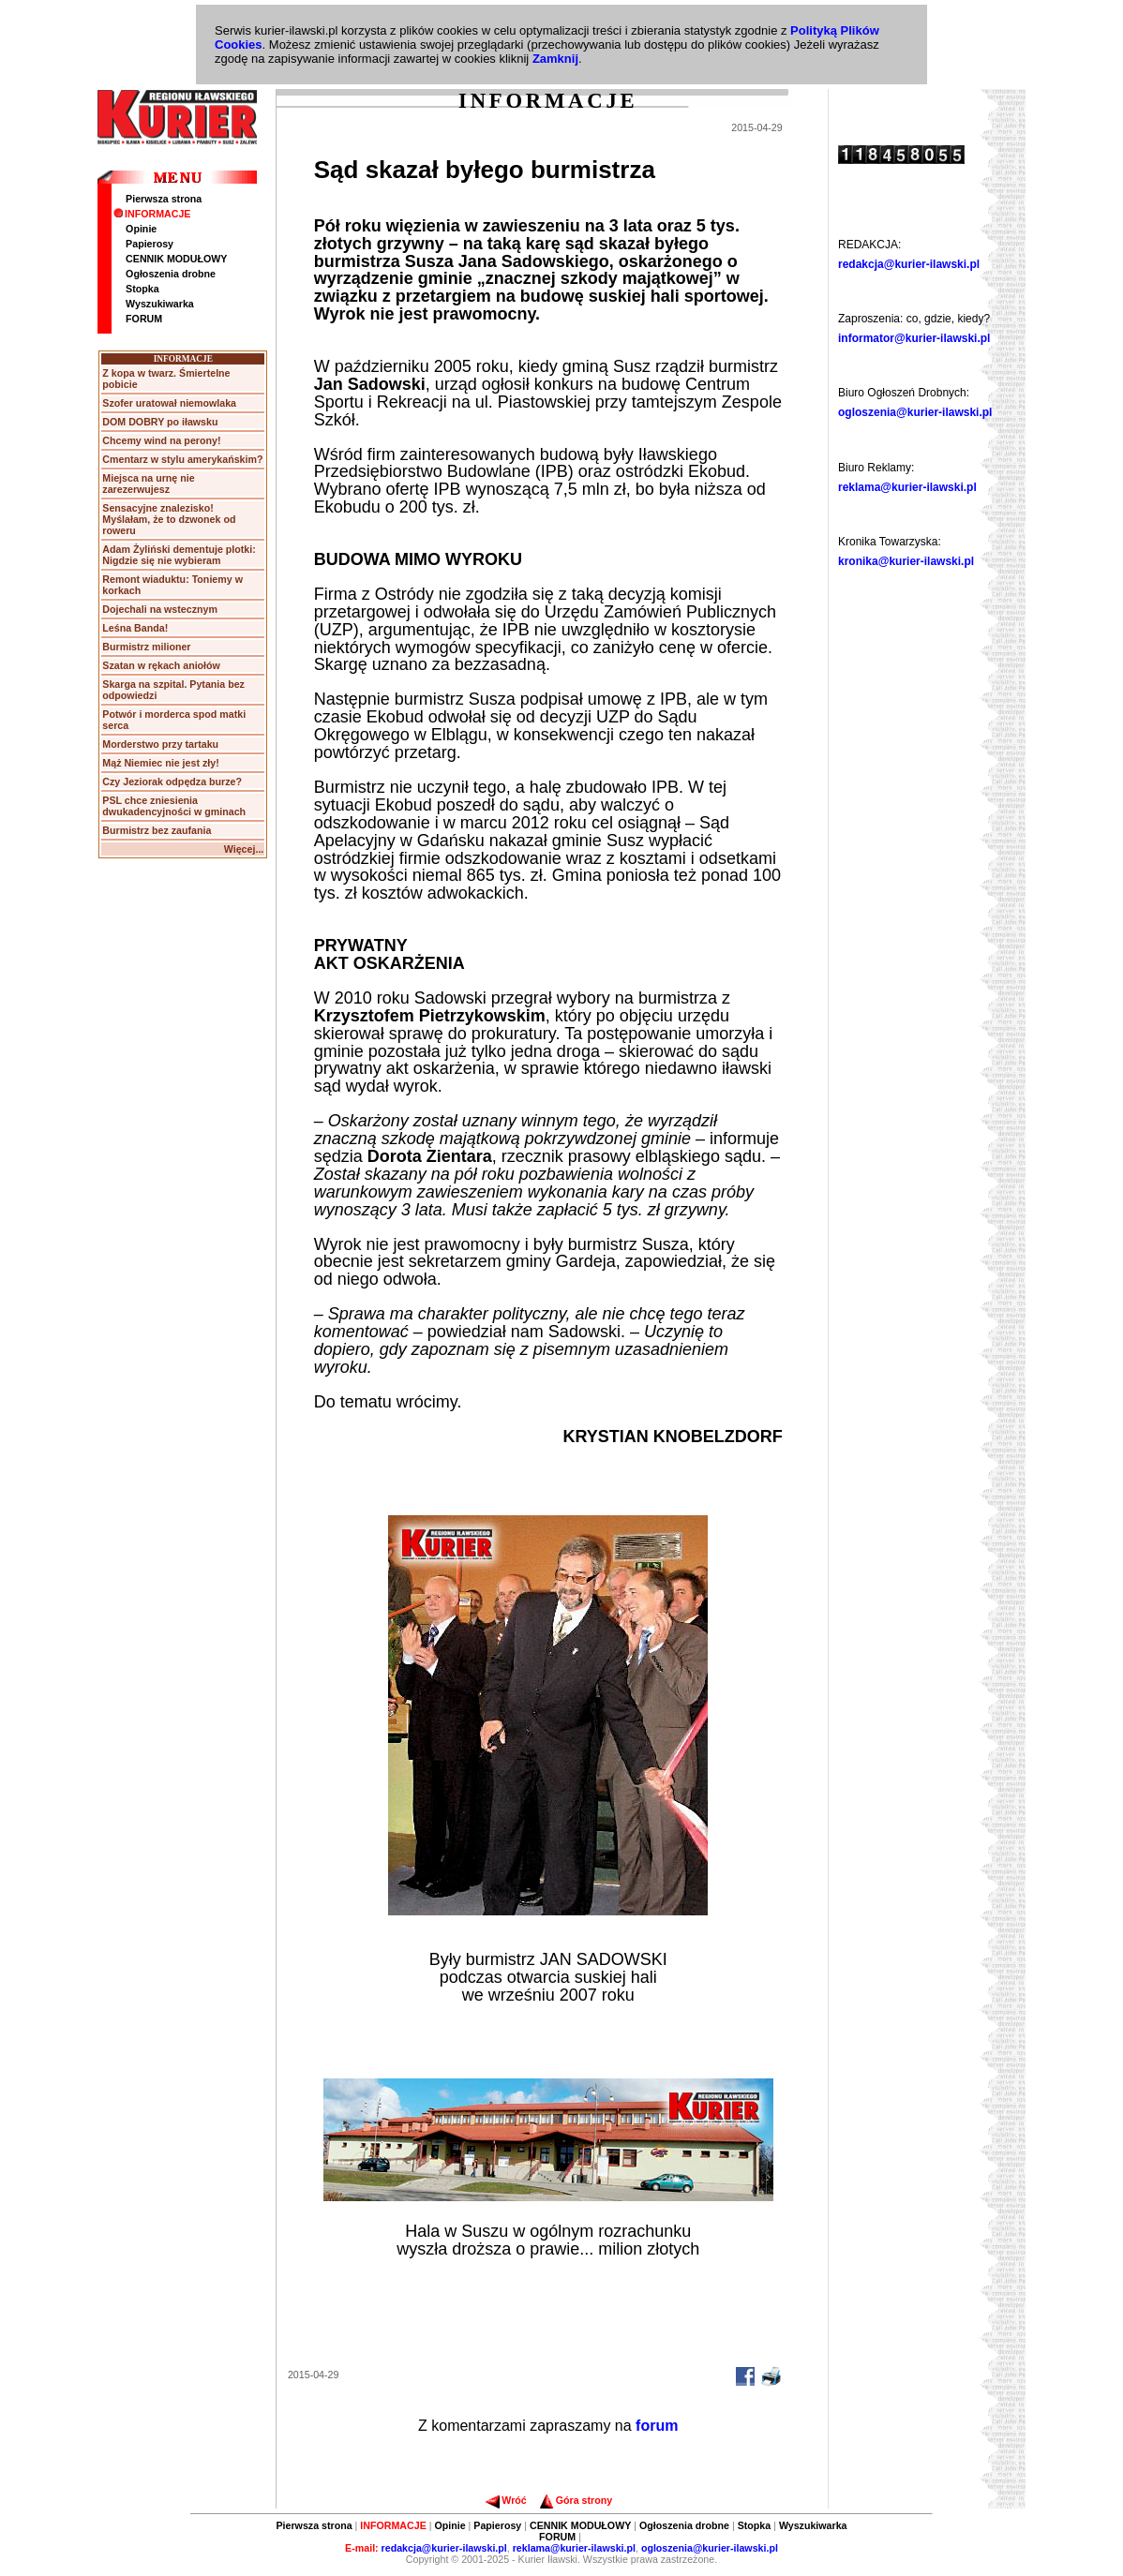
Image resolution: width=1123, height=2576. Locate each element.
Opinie (141, 228)
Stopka (142, 288)
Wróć (506, 2500)
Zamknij (555, 59)
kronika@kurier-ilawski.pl (906, 561)
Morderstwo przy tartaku (160, 744)
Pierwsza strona (164, 198)
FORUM (144, 318)
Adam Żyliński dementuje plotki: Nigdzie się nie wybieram (178, 554)
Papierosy (149, 243)
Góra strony (576, 2500)
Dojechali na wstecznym (159, 609)
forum (657, 2426)
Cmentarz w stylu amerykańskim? (182, 459)
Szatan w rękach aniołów (161, 665)
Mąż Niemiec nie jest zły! (160, 762)
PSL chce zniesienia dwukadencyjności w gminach (174, 806)
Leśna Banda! (135, 627)
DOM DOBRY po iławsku (159, 421)
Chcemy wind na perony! (161, 440)
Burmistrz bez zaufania (156, 830)
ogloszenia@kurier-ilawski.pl (915, 412)
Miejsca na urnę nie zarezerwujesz (148, 483)
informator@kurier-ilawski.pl (914, 338)
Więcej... (244, 849)
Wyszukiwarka (160, 303)
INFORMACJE (151, 213)
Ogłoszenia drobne (171, 273)
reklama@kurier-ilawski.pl (907, 487)
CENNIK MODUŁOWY (176, 258)
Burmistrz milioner (146, 646)
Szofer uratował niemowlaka (169, 403)
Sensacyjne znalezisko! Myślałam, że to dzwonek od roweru (168, 519)
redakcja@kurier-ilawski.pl (909, 264)
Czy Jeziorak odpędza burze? (172, 781)
